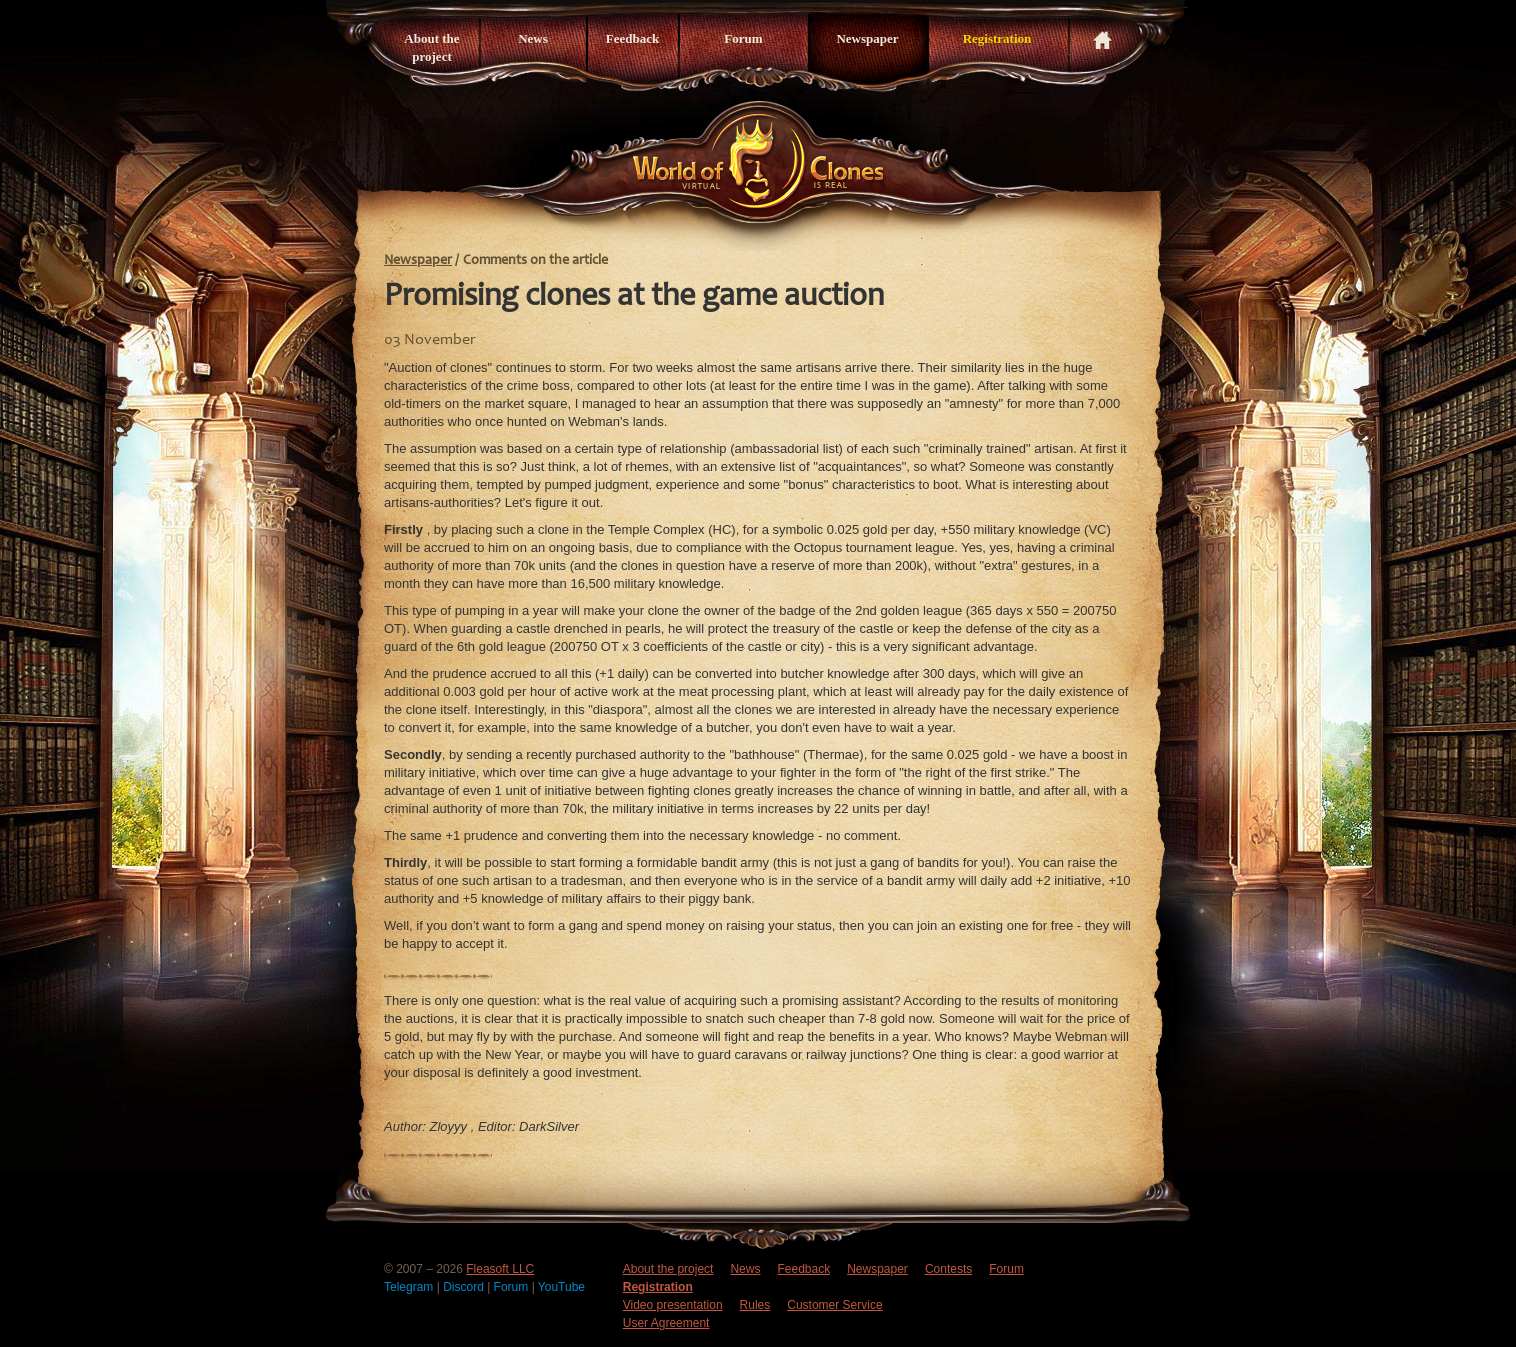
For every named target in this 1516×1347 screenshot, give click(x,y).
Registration (997, 38)
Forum (743, 38)
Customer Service (834, 1305)
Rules (755, 1305)
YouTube (561, 1287)
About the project (431, 47)
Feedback (632, 38)
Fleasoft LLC (500, 1269)
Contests (948, 1269)
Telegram (410, 1287)
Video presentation (673, 1305)
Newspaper (867, 38)
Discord (465, 1287)
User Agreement (666, 1323)
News (533, 38)
